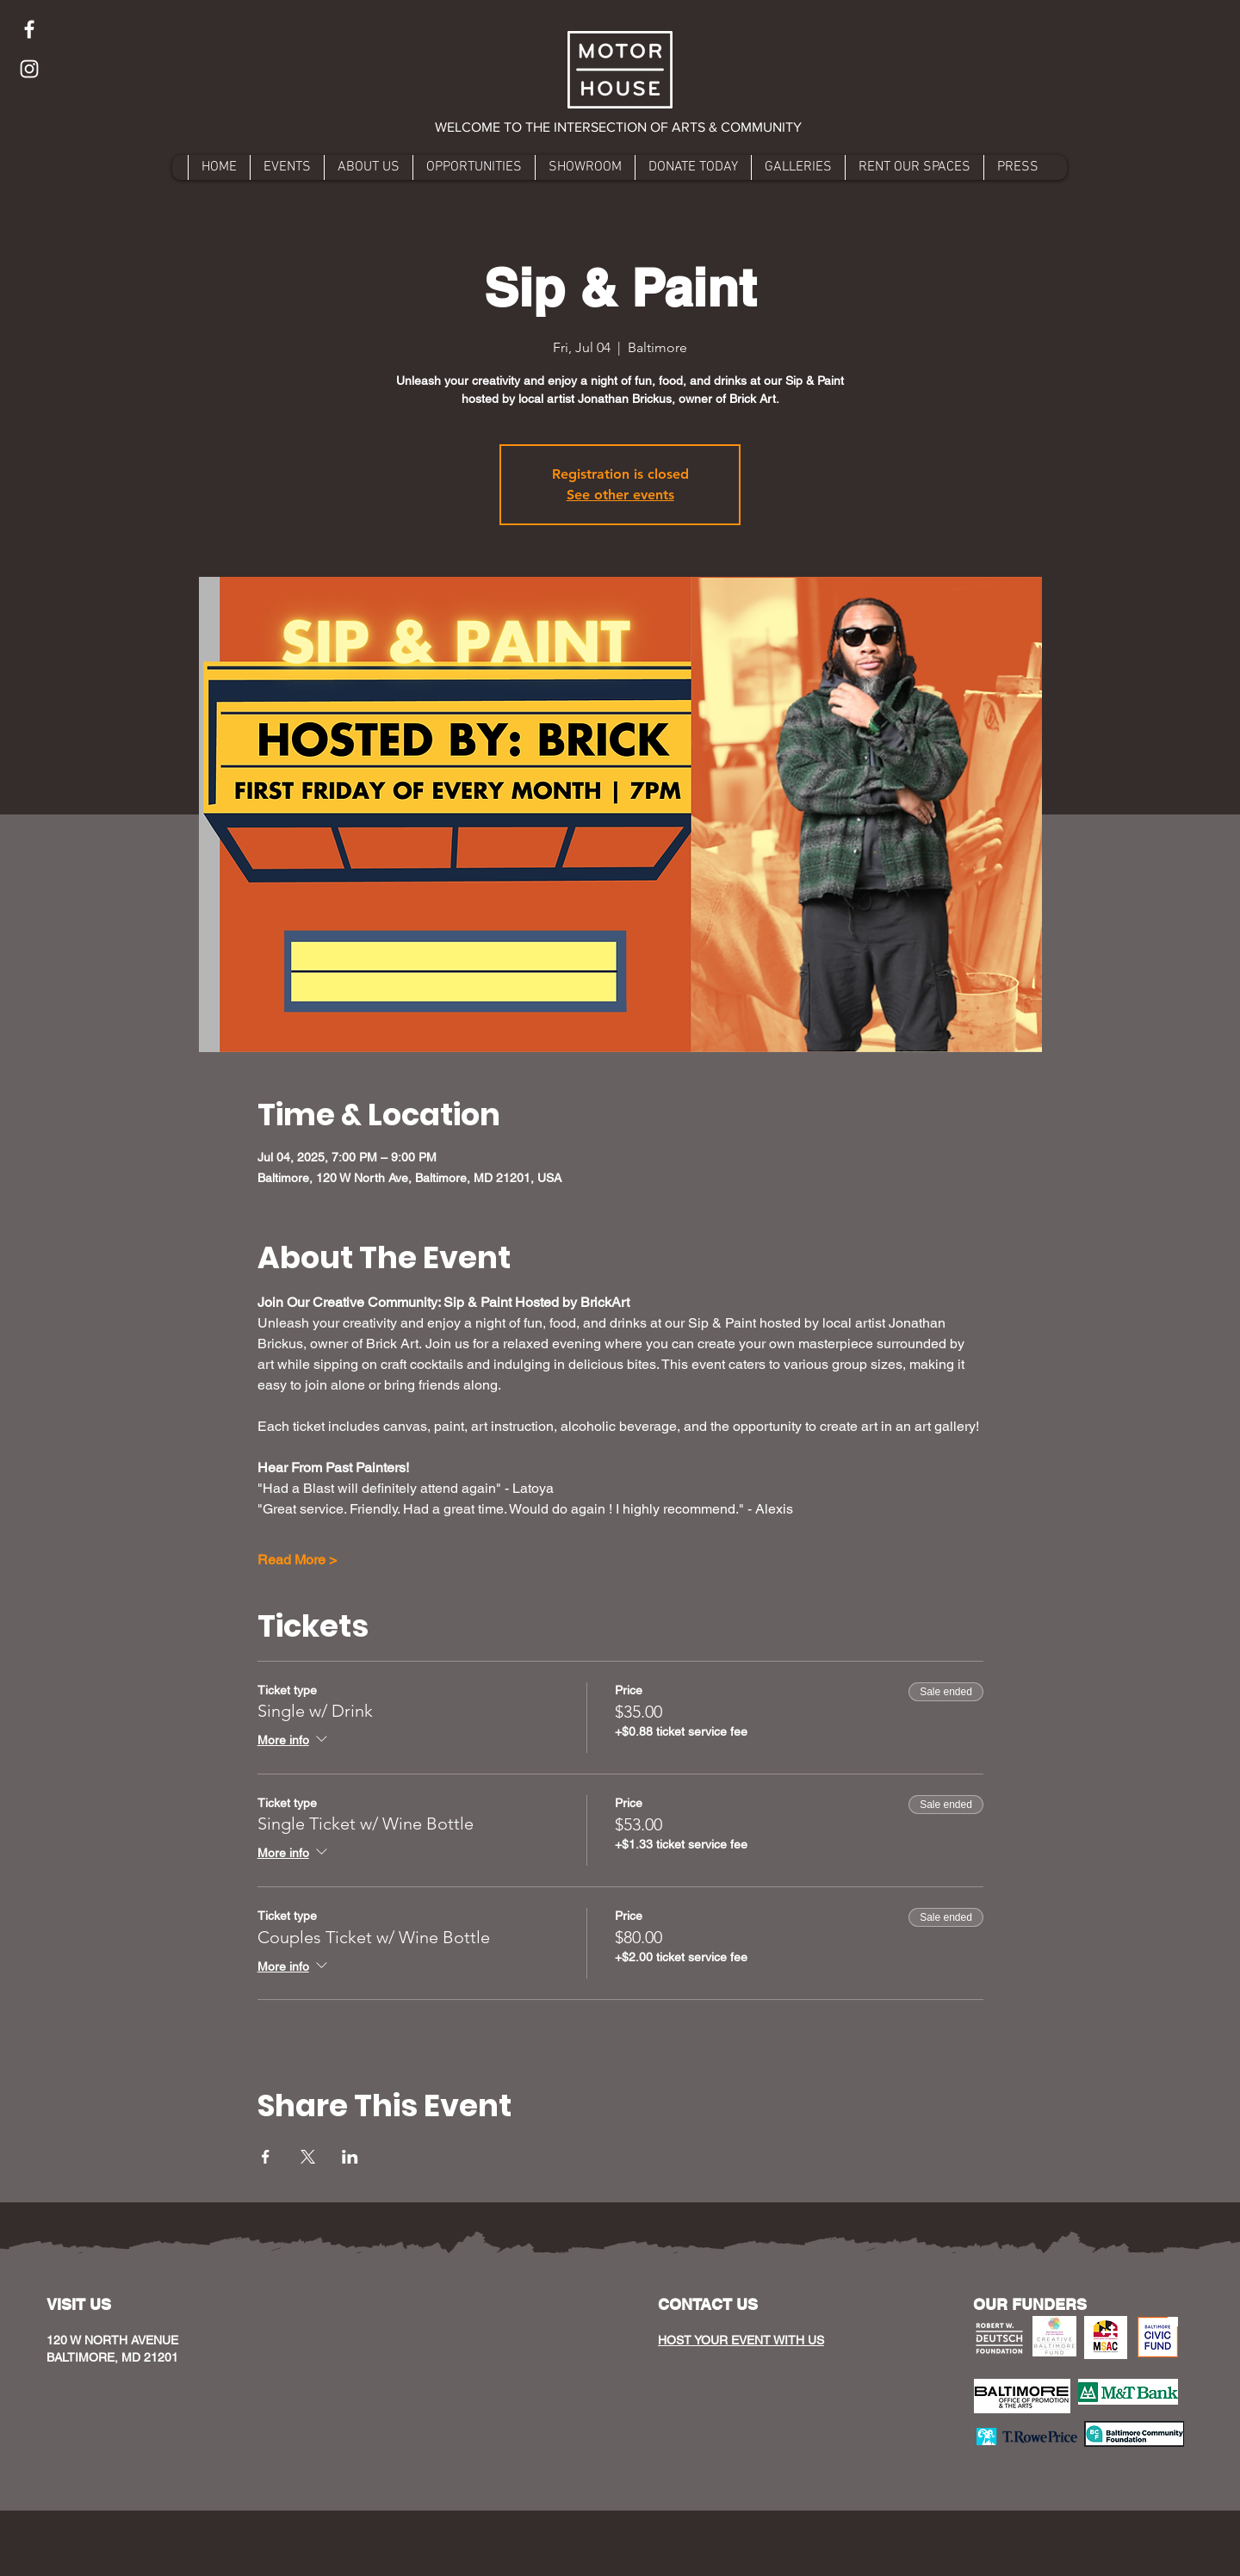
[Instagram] (29, 69)
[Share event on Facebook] (265, 2157)
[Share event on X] (308, 2157)
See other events (620, 494)
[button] (619, 127)
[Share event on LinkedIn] (350, 2157)
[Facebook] (29, 29)
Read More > (297, 1559)
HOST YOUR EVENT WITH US (741, 2340)
